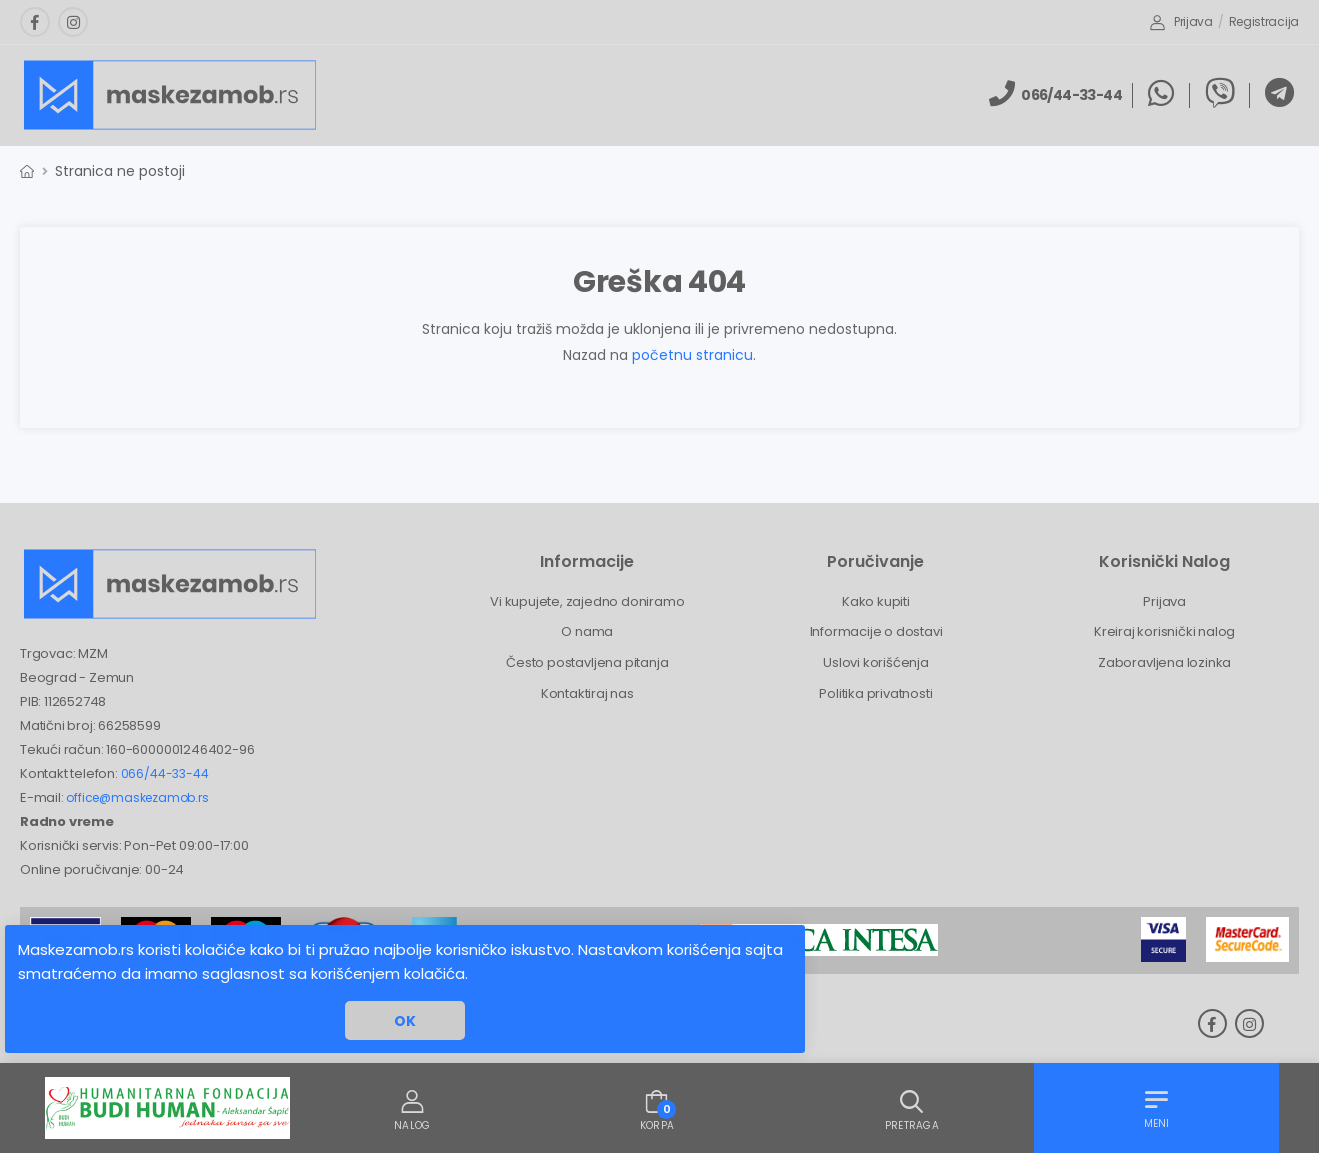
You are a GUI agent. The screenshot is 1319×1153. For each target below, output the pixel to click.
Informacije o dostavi (876, 631)
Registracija (1264, 21)
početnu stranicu (692, 355)
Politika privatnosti (875, 693)
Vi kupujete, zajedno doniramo (587, 601)
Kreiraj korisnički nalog (1164, 631)
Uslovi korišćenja (876, 662)
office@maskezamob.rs (137, 797)
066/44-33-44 (165, 773)
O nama (587, 631)
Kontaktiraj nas (587, 693)
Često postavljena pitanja (587, 662)
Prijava (1181, 21)
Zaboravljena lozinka (1164, 662)
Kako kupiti (876, 601)
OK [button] (405, 1021)
